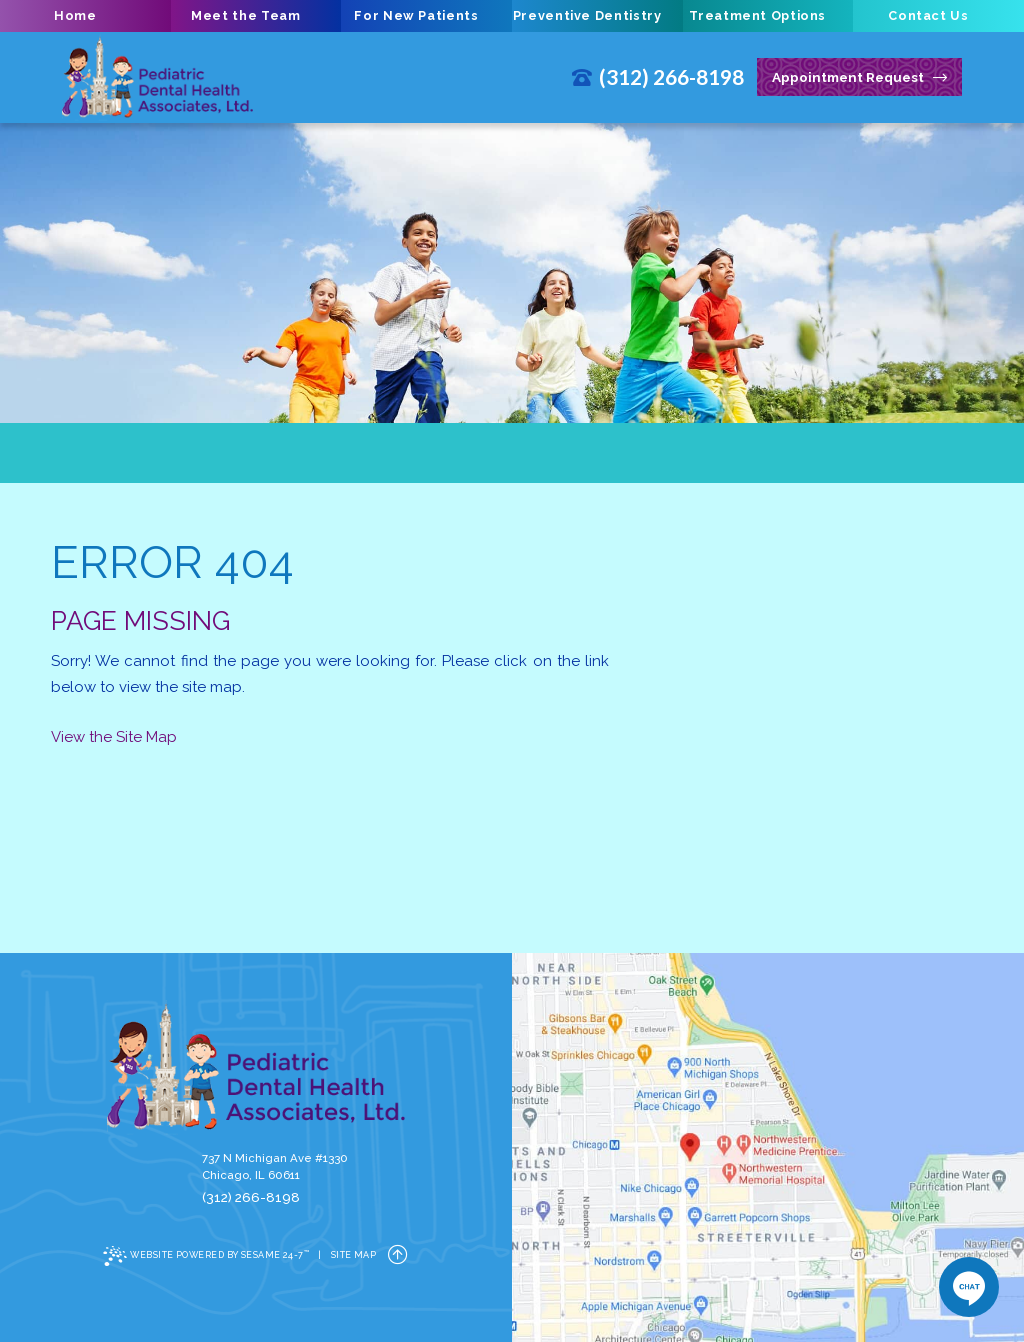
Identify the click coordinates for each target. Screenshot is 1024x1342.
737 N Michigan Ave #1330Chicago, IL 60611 (275, 1166)
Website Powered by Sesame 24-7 (206, 1256)
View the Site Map (114, 737)
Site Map (354, 1255)
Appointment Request (860, 78)
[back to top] (398, 1255)
